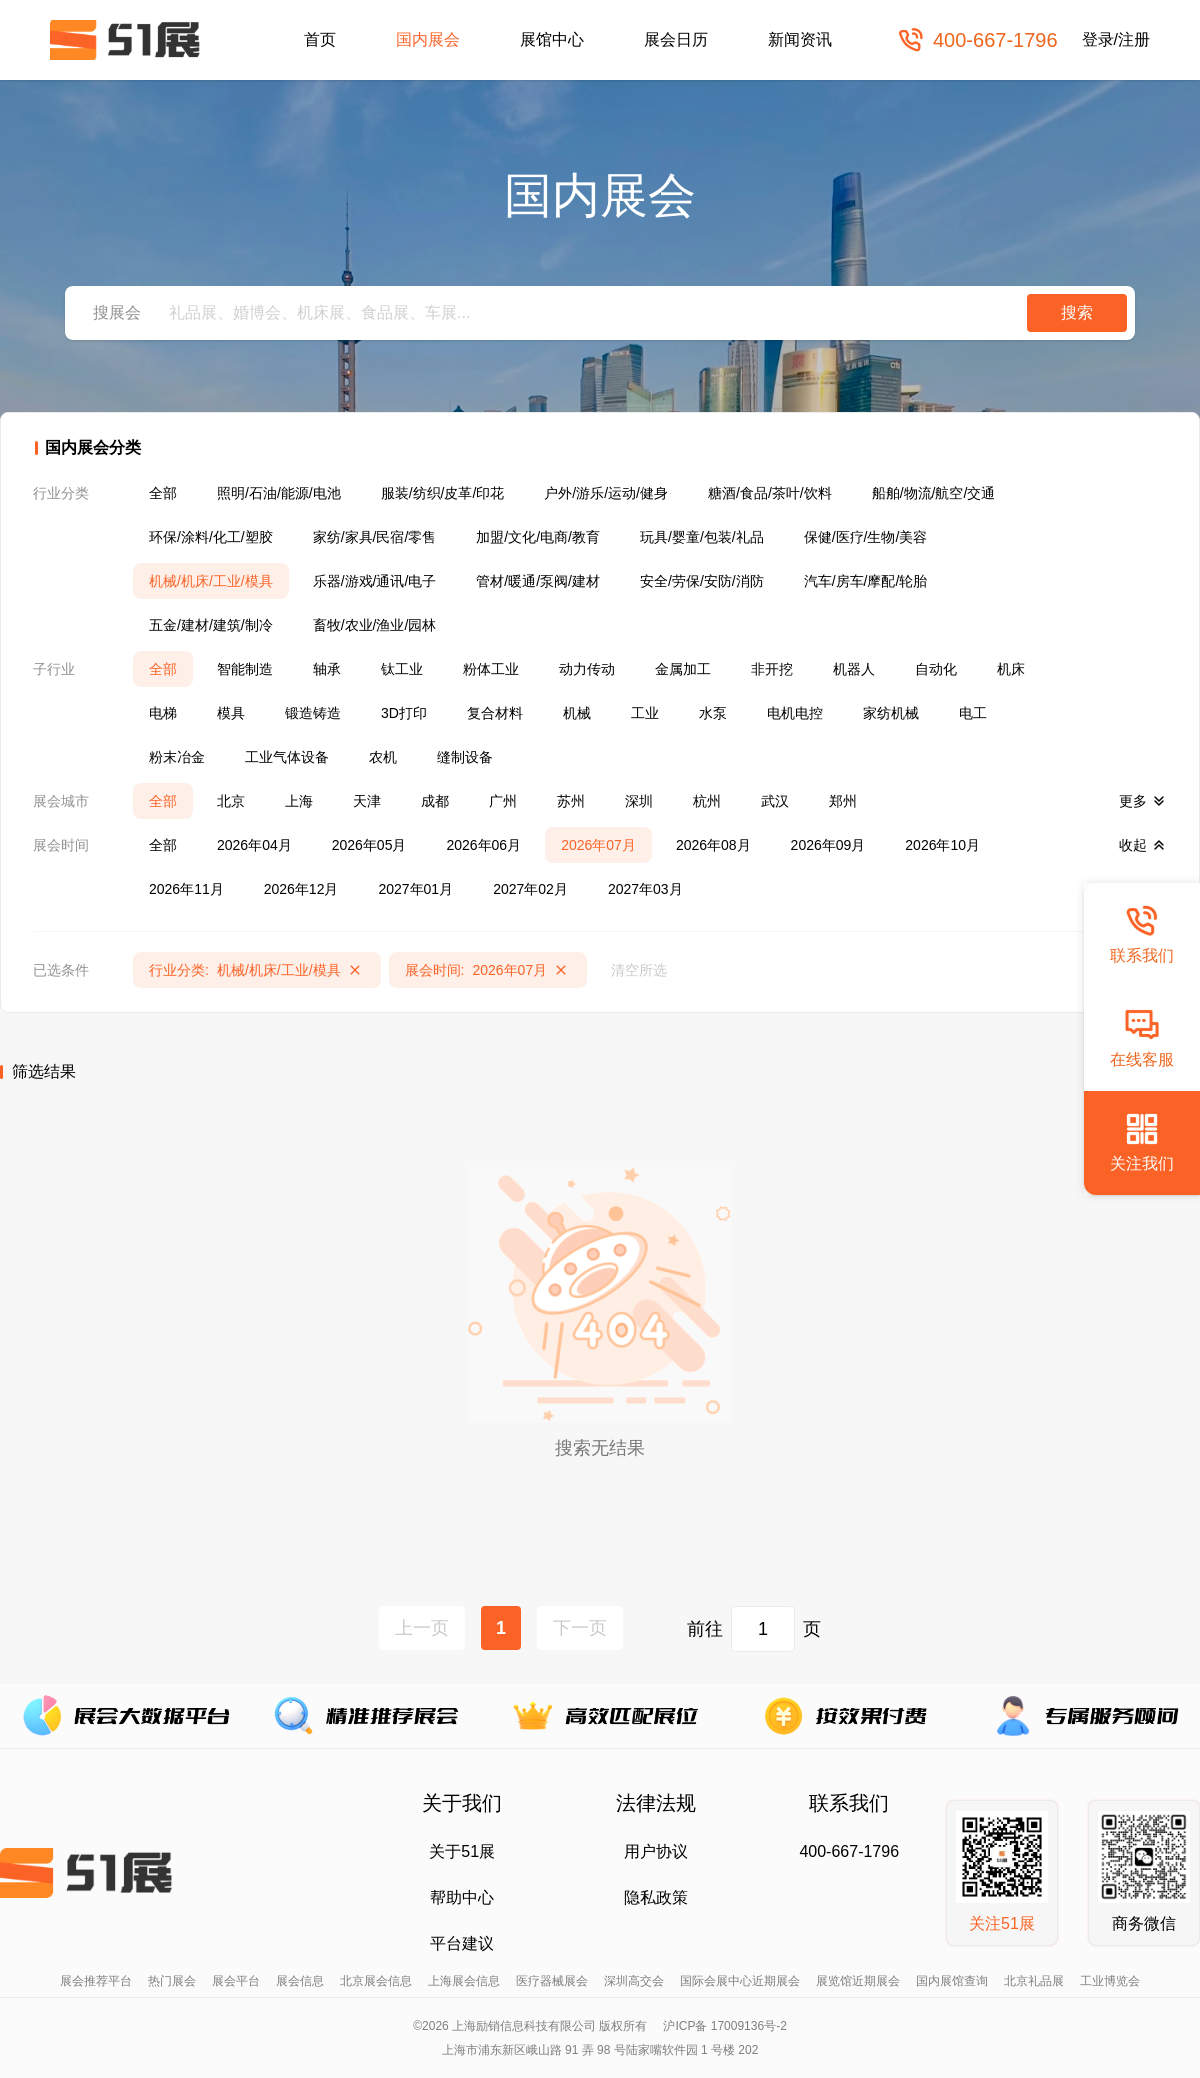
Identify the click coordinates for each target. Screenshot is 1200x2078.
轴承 (327, 669)
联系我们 (1142, 933)
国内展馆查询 (952, 1981)
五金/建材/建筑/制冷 (211, 625)
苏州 (571, 801)
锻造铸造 (313, 713)
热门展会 (172, 1981)
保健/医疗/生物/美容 (866, 537)
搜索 (1077, 312)
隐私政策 (656, 1897)
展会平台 (236, 1981)
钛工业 (402, 669)
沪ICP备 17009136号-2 (724, 2026)
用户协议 (656, 1851)
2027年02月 (530, 889)
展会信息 (300, 1981)
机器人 (854, 669)
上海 (299, 801)
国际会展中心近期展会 (740, 1981)
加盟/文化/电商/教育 (538, 537)
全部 (163, 493)
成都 (435, 801)
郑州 (843, 801)
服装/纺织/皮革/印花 (443, 493)
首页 (320, 39)
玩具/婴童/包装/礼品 (702, 537)
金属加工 (683, 669)
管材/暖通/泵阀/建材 (538, 581)
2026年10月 (942, 845)
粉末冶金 (177, 757)
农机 (383, 757)
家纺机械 (891, 713)
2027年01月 (415, 889)
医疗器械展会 (552, 1981)
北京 (231, 801)
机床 (1011, 669)
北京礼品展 (1034, 1981)
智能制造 (245, 669)
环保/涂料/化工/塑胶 (211, 537)
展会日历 (676, 39)
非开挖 (772, 669)
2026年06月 (483, 845)
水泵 (713, 713)
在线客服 (1142, 1037)
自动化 (936, 669)
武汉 (775, 801)
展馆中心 (552, 39)
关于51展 (462, 1851)
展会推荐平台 (96, 1981)
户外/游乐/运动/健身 (606, 493)
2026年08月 (713, 845)
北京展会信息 (376, 1981)
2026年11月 (186, 889)
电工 (973, 713)
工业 (645, 713)
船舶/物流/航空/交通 (934, 493)
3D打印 (404, 713)
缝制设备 (465, 757)
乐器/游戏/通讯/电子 (375, 581)
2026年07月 (598, 845)
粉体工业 (491, 669)
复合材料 (495, 713)
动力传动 (587, 669)
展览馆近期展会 (858, 1981)
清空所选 (639, 970)
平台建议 (462, 1943)
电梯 (163, 713)
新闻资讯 (800, 39)
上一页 (422, 1628)
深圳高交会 (634, 1981)
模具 (231, 713)
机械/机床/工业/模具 (211, 581)
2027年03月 (645, 889)
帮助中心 (462, 1897)
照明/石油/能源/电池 (279, 493)
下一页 (580, 1628)
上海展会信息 (464, 1981)
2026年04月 (254, 845)
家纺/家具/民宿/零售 (375, 537)
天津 (367, 801)
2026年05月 (369, 845)
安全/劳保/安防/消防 (702, 581)
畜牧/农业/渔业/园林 (375, 625)
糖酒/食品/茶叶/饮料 (770, 493)
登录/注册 (1116, 39)
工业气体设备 (287, 757)
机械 (577, 713)
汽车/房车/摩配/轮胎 (866, 581)
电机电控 (795, 713)
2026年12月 (301, 889)
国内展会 (428, 39)
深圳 (639, 801)
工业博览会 (1110, 1981)
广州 (503, 801)
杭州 (707, 801)
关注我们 (1142, 1141)
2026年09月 (828, 845)
